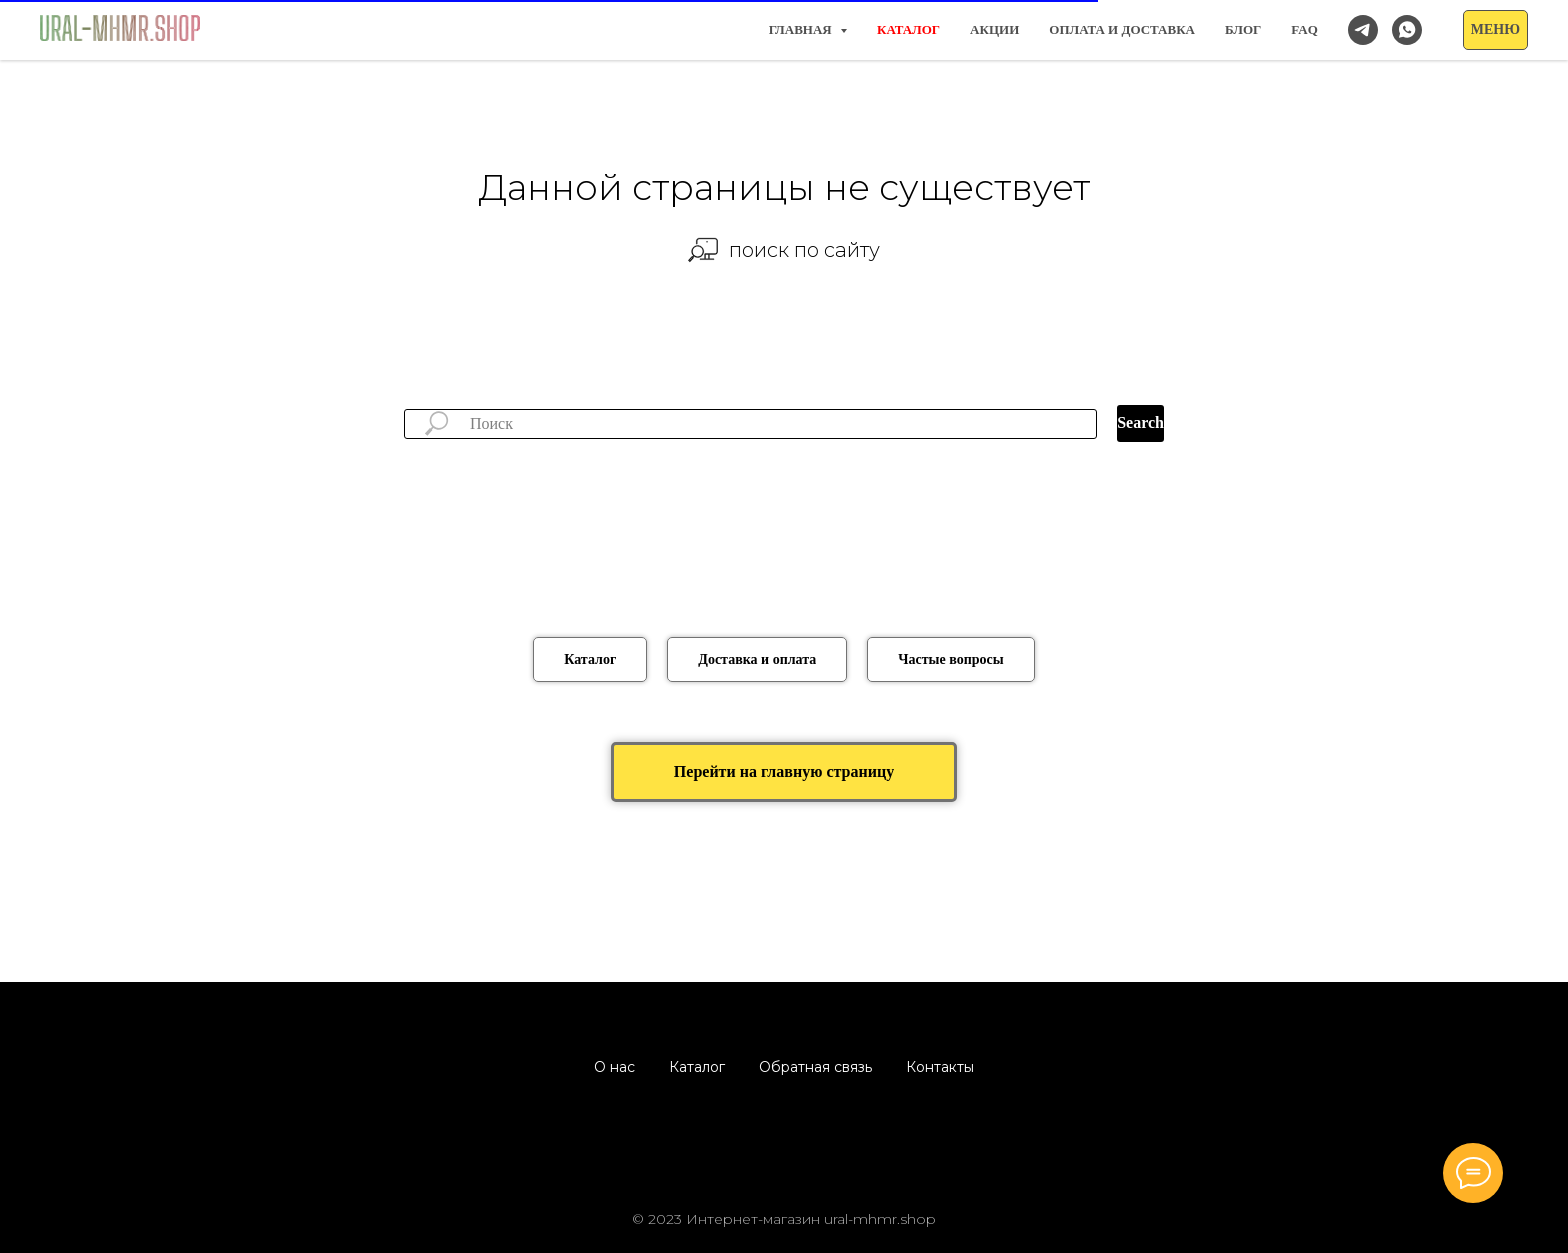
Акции (994, 29)
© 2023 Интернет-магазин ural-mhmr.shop (784, 1219)
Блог (1243, 29)
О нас (614, 1067)
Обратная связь (815, 1067)
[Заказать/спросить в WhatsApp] (1407, 30)
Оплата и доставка (1122, 29)
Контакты (940, 1067)
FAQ (1304, 29)
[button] (1495, 30)
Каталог (697, 1067)
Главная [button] (802, 29)
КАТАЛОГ (908, 29)
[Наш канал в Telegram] (1363, 30)
